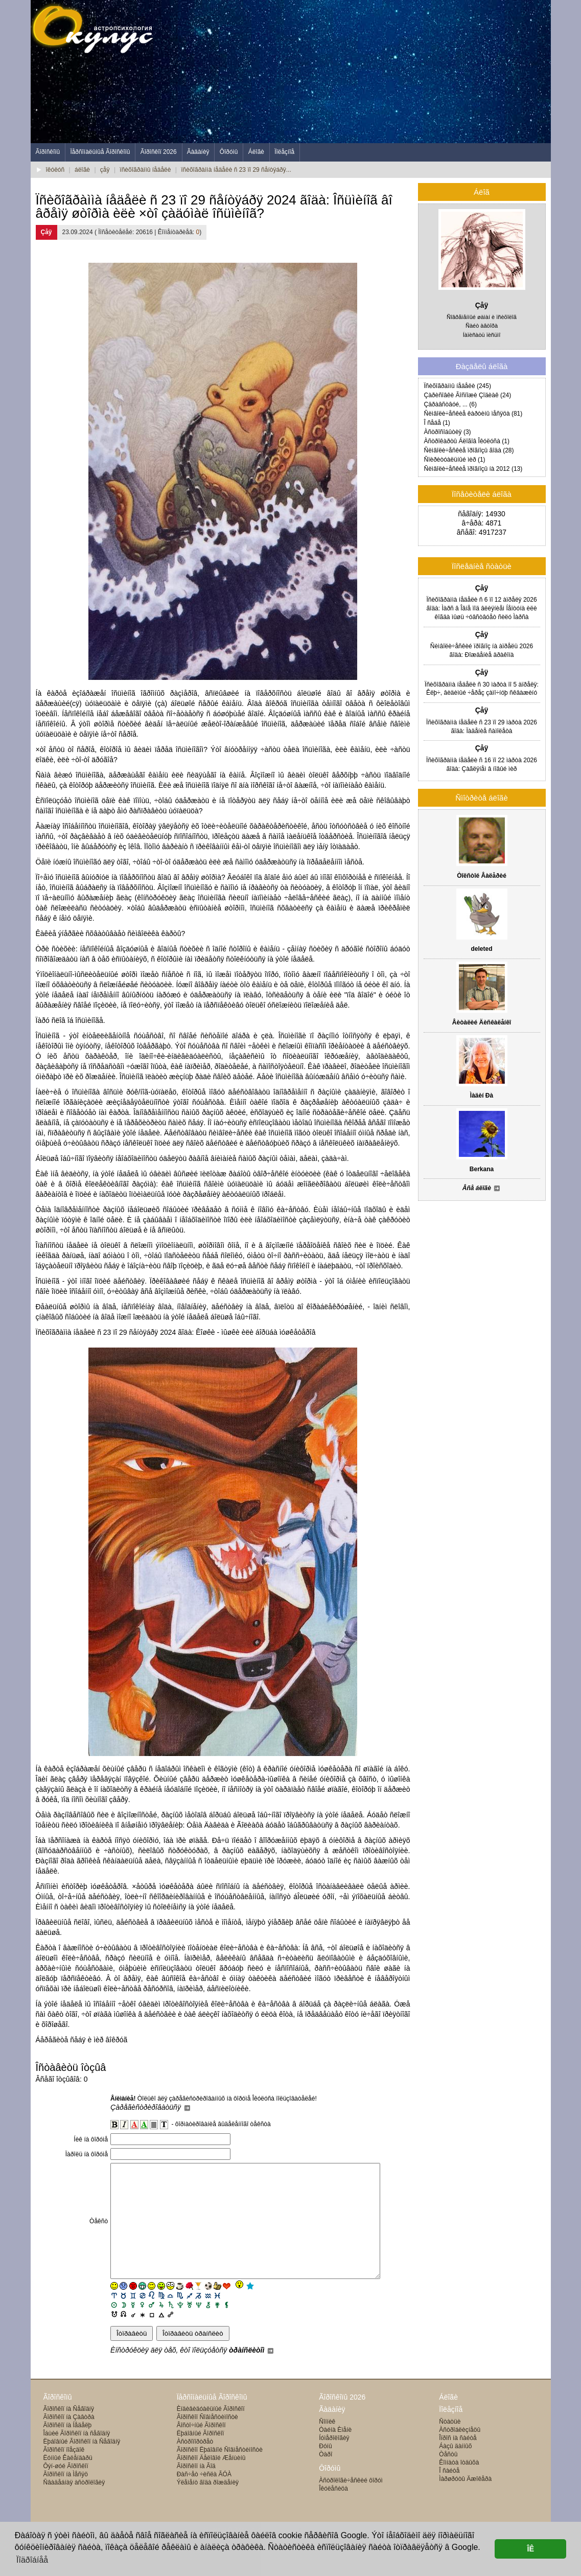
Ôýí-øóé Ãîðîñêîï (65, 2489)
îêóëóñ (55, 169)
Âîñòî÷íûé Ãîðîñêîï (201, 2448)
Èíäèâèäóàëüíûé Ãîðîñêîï (211, 2431)
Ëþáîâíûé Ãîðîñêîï (200, 2456)
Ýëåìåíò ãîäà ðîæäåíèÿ (208, 2505)
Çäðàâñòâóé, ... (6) (450, 404)
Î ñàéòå (449, 2493)
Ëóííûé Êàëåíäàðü (67, 2480)
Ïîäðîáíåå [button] (32, 2560)
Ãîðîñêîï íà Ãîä (196, 2489)
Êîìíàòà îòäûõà (459, 2485)
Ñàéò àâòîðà (482, 326)
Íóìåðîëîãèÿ (334, 2461)
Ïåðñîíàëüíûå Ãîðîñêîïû (100, 151)
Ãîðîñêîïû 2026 (342, 2420)
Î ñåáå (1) (437, 422)
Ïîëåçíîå (284, 151)
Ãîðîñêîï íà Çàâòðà (69, 2440)
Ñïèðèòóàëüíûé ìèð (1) (454, 459)
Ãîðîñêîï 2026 (159, 151)
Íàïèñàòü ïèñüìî (481, 335)
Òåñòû (448, 2477)
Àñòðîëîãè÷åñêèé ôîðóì (351, 2503)
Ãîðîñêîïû (48, 151)
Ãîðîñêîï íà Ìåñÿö (65, 2497)
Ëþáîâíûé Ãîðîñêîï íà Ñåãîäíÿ (82, 2464)
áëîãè (82, 169)
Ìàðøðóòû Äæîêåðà (465, 2501)
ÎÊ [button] (530, 2549)
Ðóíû (325, 2469)
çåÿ (105, 169)
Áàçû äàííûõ (455, 2469)
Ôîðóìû (229, 151)
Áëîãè (256, 151)
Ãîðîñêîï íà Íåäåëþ (67, 2448)
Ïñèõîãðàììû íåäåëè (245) (457, 386)
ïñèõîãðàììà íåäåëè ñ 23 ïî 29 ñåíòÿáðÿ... (236, 169)
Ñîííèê (327, 2444)
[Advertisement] (365, 71)
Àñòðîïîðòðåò (195, 2464)
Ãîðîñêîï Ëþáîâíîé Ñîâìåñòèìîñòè (220, 2472)
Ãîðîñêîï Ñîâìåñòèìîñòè (207, 2440)
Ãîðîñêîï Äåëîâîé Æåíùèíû (211, 2480)
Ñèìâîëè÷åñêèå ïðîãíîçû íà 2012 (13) (473, 468)
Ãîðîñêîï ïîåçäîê (64, 2472)
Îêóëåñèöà (333, 2511)
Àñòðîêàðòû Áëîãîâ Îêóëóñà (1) (466, 441)
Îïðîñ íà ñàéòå (457, 2461)
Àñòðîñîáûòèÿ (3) (447, 432)
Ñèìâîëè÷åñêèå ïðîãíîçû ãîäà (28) (469, 450)
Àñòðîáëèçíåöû (459, 2452)
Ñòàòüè (449, 2444)
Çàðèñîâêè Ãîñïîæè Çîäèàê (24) (468, 395)
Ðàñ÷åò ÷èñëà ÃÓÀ (204, 2497)
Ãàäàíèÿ (198, 151)
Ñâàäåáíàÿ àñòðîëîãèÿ (74, 2505)
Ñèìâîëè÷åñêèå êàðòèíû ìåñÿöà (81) (473, 413)
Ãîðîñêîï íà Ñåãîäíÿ (68, 2431)
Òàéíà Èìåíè (335, 2452)
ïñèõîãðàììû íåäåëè (145, 169)
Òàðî (325, 2477)
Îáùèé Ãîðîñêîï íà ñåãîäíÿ (76, 2456)
